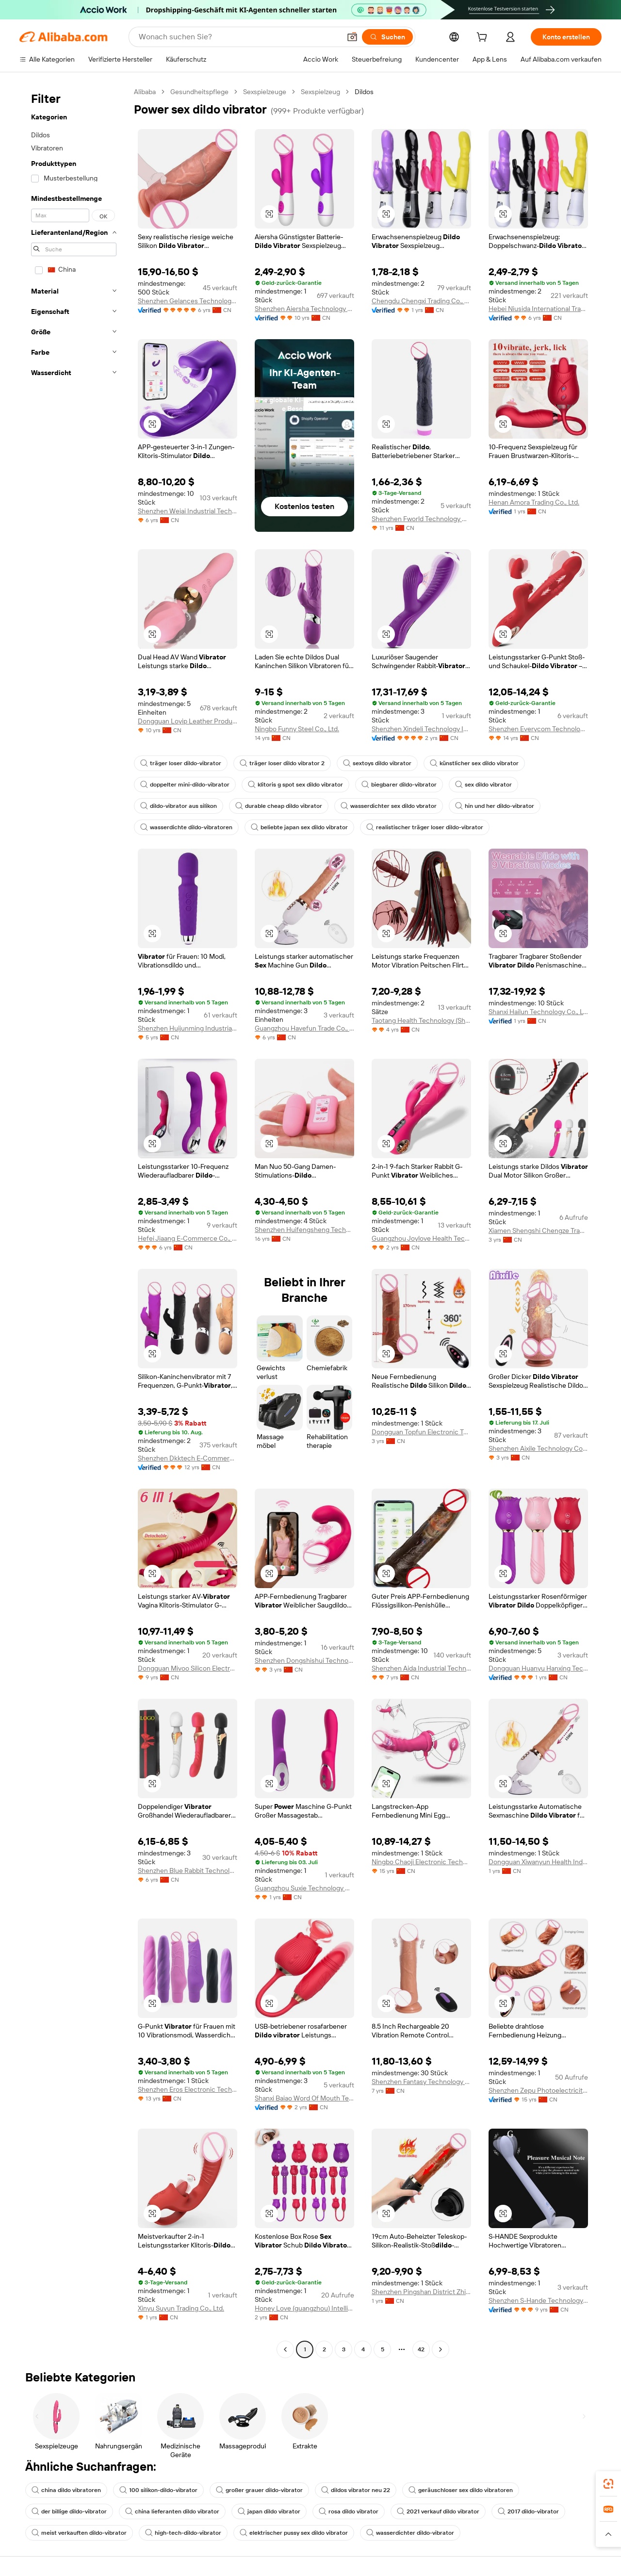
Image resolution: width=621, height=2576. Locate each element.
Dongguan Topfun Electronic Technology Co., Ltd (421, 1432)
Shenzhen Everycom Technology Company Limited (538, 729)
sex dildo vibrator (483, 784)
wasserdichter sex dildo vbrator (389, 806)
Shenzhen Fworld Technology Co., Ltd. (421, 519)
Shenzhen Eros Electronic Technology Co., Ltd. (187, 2089)
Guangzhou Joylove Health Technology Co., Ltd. (421, 1238)
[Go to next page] (440, 2349)
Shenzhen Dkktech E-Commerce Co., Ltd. (187, 1458)
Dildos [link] (364, 92)
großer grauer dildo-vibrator (259, 2490)
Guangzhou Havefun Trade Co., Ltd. (304, 1028)
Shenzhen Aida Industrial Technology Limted (421, 1668)
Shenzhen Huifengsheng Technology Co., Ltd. (304, 1229)
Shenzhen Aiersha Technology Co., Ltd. (304, 308)
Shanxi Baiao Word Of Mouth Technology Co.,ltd (304, 2098)
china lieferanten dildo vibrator (172, 2511)
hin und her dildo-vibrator (494, 806)
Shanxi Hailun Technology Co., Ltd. (538, 1012)
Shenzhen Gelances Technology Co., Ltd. (187, 301)
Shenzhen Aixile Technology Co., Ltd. (538, 1448)
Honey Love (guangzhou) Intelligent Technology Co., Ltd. (304, 2308)
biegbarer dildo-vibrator (399, 784)
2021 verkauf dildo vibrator (438, 2511)
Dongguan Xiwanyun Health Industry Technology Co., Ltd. (538, 1862)
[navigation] (73, 1222)
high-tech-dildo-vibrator (183, 2533)
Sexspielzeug (320, 92)
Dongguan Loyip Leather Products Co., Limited (187, 721)
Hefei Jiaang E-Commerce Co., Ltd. (187, 1238)
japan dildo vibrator (269, 2511)
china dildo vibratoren (66, 2490)
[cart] (483, 38)
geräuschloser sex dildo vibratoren (461, 2490)
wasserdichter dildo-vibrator (410, 2533)
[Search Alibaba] (239, 37)
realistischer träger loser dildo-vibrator (424, 827)
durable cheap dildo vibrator (278, 806)
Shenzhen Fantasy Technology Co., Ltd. (421, 2081)
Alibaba (145, 92)
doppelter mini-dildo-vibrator (184, 784)
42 (421, 2349)
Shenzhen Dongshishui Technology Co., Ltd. (304, 1660)
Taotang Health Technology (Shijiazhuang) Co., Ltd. (421, 1020)
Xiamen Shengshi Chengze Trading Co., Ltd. (538, 1230)
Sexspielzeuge (264, 92)
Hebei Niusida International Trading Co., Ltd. (538, 308)
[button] (352, 37)
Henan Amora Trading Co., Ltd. (534, 502)
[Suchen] (387, 37)
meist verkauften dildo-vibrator (79, 2533)
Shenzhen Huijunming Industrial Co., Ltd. (187, 1028)
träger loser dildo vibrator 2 (282, 763)
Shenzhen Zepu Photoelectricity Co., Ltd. (538, 2090)
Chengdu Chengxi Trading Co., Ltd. (421, 301)
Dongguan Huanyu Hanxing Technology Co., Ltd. (538, 1668)
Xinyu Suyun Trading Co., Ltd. (181, 2308)
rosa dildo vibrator (348, 2511)
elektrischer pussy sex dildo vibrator (294, 2533)
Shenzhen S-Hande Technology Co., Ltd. (538, 2300)
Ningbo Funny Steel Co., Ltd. (297, 729)
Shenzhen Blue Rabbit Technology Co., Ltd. (187, 1870)
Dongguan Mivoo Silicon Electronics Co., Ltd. (187, 1668)
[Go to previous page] (285, 2349)
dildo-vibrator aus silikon (178, 806)
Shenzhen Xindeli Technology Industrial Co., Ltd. (421, 729)
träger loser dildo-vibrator (180, 763)
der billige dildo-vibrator (69, 2511)
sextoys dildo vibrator (377, 763)
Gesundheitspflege (199, 92)
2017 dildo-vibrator (528, 2511)
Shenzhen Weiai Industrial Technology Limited (187, 511)
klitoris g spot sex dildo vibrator (295, 784)
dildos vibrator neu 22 (355, 2490)
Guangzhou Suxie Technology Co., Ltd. (304, 1888)
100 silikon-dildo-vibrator (158, 2490)
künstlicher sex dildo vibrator (474, 763)
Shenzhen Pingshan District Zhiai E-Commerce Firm (421, 2292)
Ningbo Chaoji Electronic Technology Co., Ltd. (421, 1862)
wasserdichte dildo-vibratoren (186, 827)
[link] (608, 2483)
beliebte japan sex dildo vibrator (299, 827)
